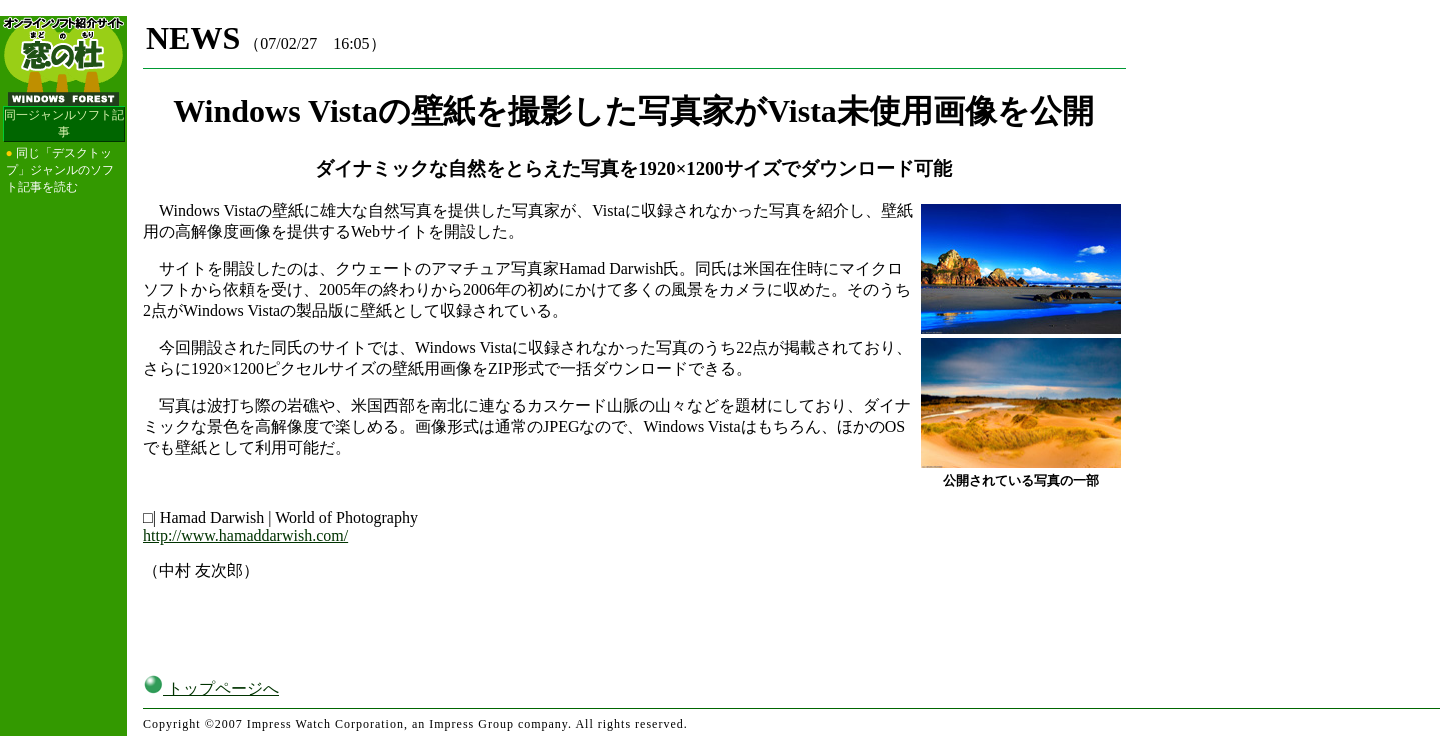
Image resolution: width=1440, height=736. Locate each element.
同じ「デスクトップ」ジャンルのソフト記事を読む (60, 170)
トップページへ (211, 672)
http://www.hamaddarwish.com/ (245, 535)
